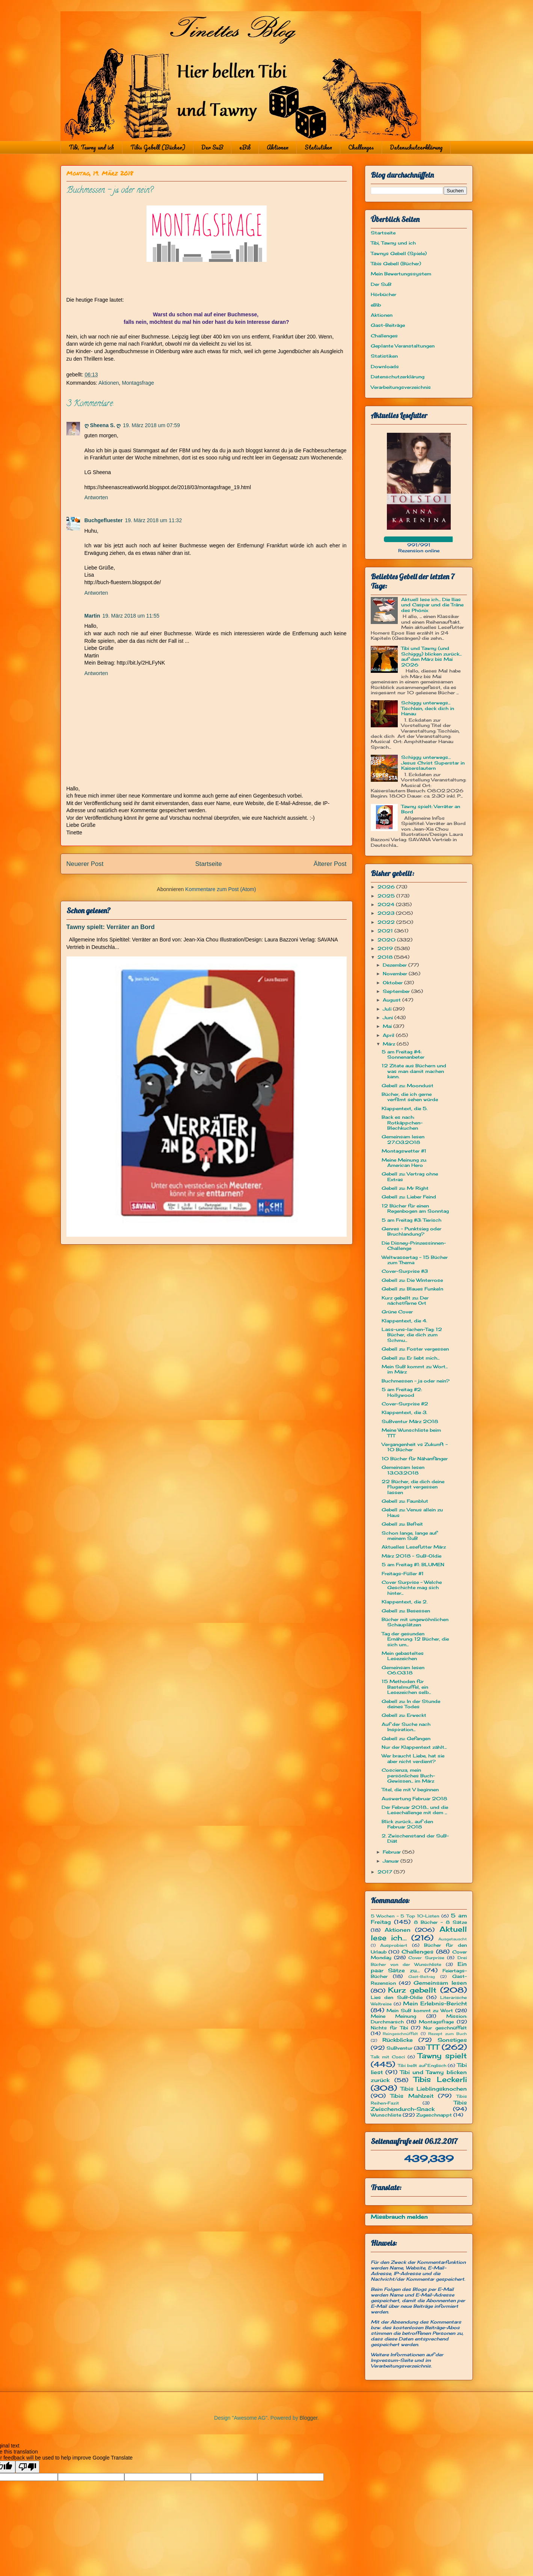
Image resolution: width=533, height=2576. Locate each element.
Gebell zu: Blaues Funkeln (412, 1289)
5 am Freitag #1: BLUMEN (413, 1564)
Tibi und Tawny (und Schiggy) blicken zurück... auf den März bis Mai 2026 (431, 656)
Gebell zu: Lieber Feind (409, 1197)
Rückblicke (397, 2040)
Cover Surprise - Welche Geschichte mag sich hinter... (412, 1587)
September (397, 991)
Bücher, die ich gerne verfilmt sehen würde (410, 1096)
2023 (386, 913)
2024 (386, 904)
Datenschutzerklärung (416, 147)
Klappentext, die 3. (404, 1412)
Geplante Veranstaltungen (403, 346)
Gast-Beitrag (421, 1977)
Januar (391, 1861)
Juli (388, 1009)
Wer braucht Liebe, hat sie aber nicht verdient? (413, 1758)
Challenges (361, 147)
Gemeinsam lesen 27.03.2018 (403, 1139)
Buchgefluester (104, 520)
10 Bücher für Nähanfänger (415, 1458)
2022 (386, 922)
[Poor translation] (27, 2467)
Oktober (393, 982)
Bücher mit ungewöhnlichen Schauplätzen (415, 1622)
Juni (388, 1017)
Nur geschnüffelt (445, 2028)
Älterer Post (330, 863)
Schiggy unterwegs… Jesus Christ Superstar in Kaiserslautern (433, 762)
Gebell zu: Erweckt (404, 1715)
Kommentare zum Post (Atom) (220, 889)
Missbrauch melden (399, 2216)
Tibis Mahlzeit (411, 2096)
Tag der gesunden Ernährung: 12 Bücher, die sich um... (415, 1639)
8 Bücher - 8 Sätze (440, 1922)
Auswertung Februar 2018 (414, 1798)
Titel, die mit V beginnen (410, 1789)
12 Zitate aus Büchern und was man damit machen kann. (414, 1071)
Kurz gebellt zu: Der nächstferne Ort (405, 1300)
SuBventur (399, 2048)
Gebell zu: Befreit (402, 1524)
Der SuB (212, 147)
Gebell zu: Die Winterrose (412, 1280)
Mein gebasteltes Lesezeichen (403, 1655)
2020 (387, 940)
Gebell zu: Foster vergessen (415, 1349)
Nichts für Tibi (389, 2028)
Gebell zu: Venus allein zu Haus (412, 1512)
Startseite (208, 863)
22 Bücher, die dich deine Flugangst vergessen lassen (413, 1487)
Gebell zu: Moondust (407, 1085)
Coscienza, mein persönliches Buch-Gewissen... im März (408, 1775)
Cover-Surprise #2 (405, 1404)
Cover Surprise (426, 1957)
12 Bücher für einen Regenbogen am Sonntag (415, 1208)
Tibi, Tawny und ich (91, 147)
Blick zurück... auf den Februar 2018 (407, 1824)
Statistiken (318, 147)
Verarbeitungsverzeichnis (401, 387)
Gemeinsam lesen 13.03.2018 (403, 1469)
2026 (386, 887)
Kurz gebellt (412, 1989)
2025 (386, 896)
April (389, 1035)
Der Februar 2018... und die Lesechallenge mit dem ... (415, 1809)
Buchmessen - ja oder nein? (416, 1381)
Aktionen (277, 147)
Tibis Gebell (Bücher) (157, 147)
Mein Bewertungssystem (401, 273)
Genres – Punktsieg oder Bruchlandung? (411, 1231)
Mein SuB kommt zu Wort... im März (415, 1369)
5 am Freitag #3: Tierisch (411, 1220)
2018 (385, 957)
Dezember (395, 965)
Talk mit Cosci (388, 2056)
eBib (245, 147)
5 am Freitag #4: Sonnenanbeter (403, 1054)
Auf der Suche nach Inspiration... (406, 1726)
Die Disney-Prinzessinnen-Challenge (414, 1245)
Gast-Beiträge (388, 325)
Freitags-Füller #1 (403, 1573)
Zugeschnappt (434, 2115)
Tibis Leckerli (440, 2079)
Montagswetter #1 (404, 1151)
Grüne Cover (397, 1311)
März (390, 1044)
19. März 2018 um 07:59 (151, 425)
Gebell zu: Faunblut (405, 1501)
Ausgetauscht (452, 1939)
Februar (392, 1852)
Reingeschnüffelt (400, 2034)
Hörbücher (383, 294)
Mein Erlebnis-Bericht (435, 2003)
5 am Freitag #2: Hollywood (402, 1392)
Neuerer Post (85, 863)
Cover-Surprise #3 (405, 1271)
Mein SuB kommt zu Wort (420, 2010)
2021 (385, 931)
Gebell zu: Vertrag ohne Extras (410, 1176)
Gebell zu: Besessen (406, 1611)
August (392, 1000)
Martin (92, 616)
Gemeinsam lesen (440, 1982)
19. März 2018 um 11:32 (153, 520)
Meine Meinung (394, 2016)
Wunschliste (386, 2115)
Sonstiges (452, 2040)
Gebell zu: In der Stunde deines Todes (411, 1703)
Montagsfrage (138, 383)
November (396, 973)
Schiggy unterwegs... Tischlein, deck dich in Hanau (427, 708)
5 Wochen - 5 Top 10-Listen (405, 1916)
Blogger (308, 2418)
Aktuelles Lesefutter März (414, 1547)
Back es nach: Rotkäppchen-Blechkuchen (402, 1122)
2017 (385, 1872)
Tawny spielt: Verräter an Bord (110, 926)
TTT (433, 2047)
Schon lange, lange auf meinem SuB (409, 1535)
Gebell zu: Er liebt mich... (410, 1358)
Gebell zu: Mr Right (405, 1188)
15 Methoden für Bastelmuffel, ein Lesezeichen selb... (406, 1687)
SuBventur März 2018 (410, 1421)
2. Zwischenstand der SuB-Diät (415, 1838)
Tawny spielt (442, 2055)
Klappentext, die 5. (404, 1108)
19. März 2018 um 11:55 (131, 616)
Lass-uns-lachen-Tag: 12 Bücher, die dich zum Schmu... (412, 1335)
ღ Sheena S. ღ (103, 425)
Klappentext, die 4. (404, 1321)
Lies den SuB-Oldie (397, 1997)
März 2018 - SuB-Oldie (411, 1556)
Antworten (96, 497)
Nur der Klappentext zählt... (414, 1747)
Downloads (385, 366)
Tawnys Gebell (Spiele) (399, 253)
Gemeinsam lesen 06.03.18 (403, 1670)
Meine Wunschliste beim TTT (411, 1432)
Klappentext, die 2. (404, 1602)
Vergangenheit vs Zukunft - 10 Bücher (415, 1446)
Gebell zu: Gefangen (406, 1738)
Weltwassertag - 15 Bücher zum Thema (415, 1259)
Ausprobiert (393, 1945)
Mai (388, 1026)
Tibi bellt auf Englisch (422, 2065)
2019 (385, 948)
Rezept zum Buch (447, 2034)
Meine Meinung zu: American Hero (404, 1162)
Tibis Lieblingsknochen (433, 2088)
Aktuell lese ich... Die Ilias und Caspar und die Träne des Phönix (432, 605)
